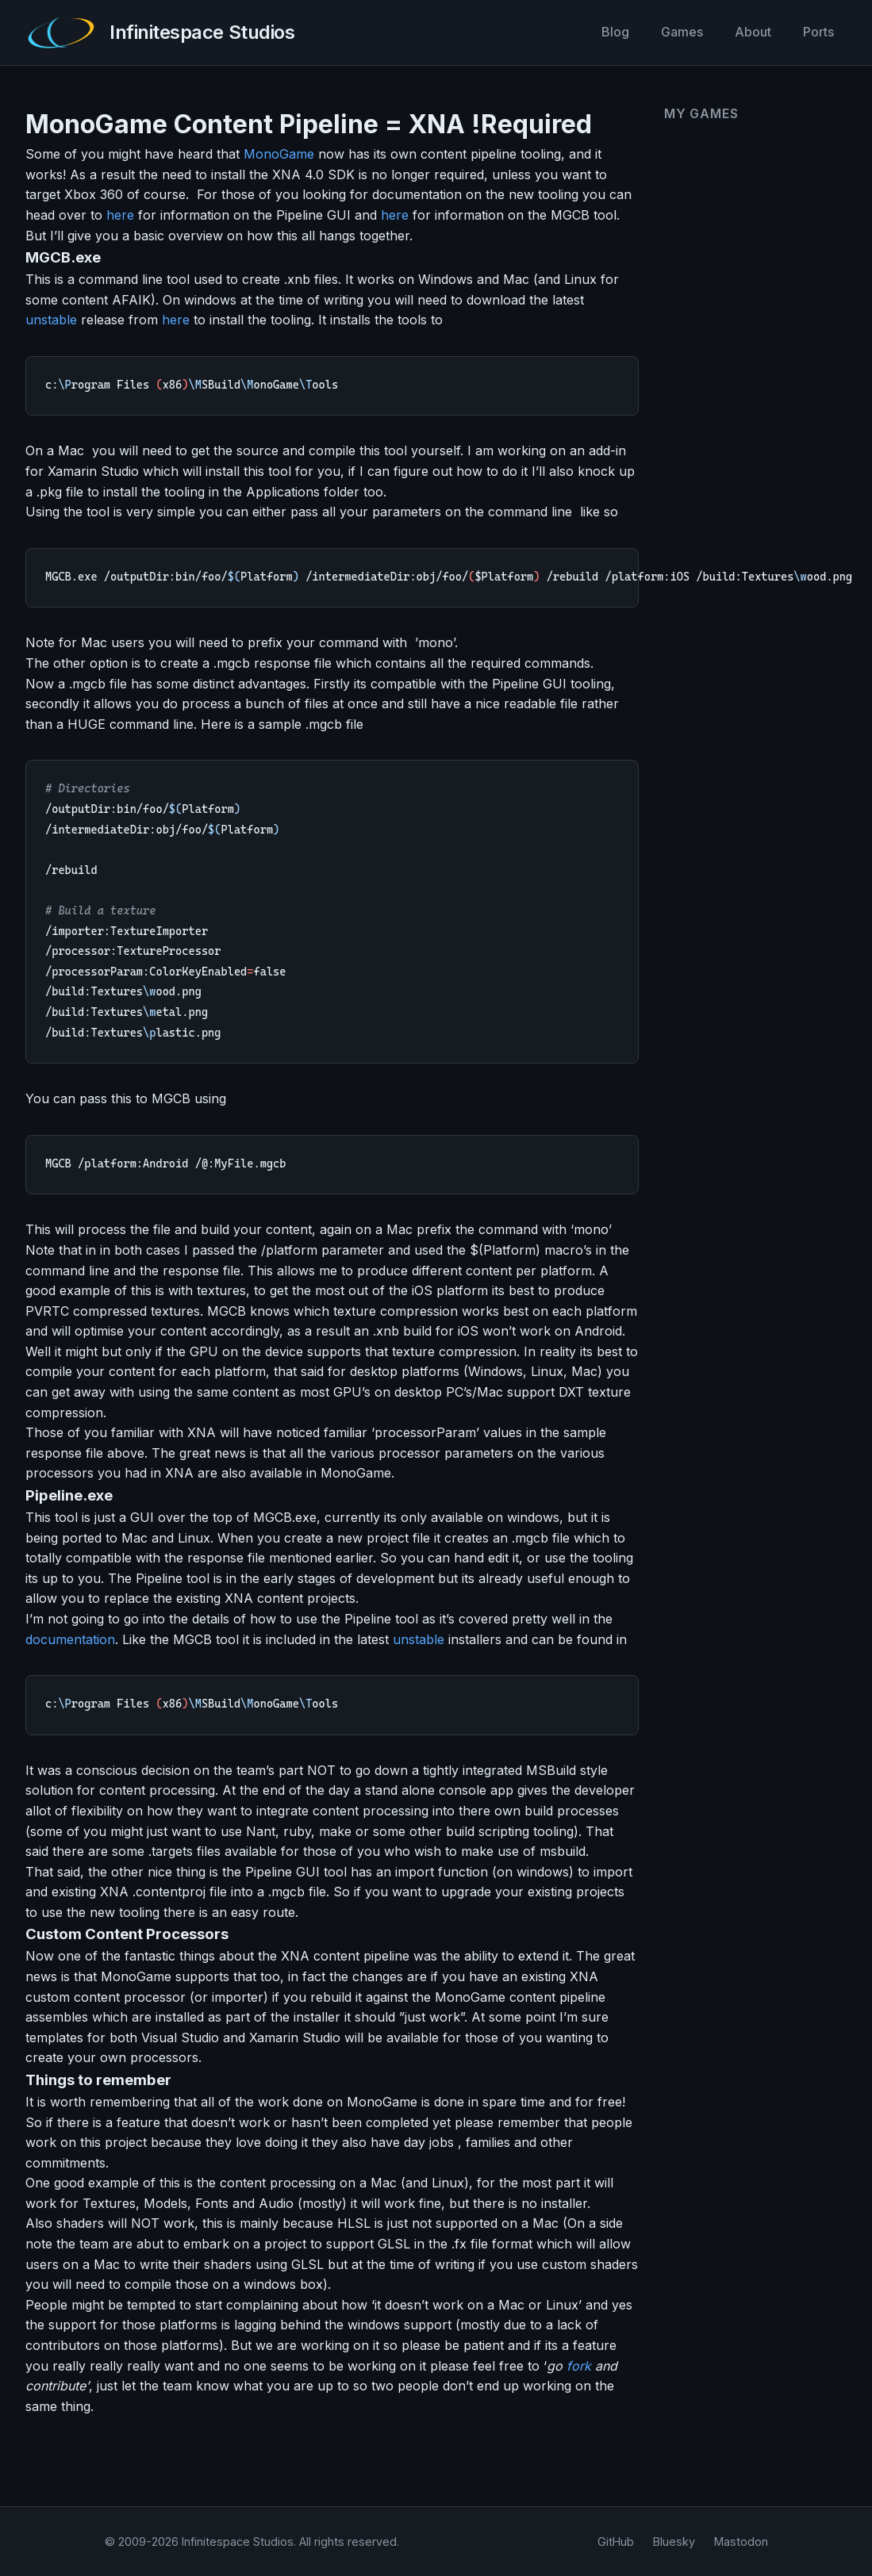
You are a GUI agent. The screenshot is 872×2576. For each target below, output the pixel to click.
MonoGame (279, 154)
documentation (70, 1642)
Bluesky (674, 2541)
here (120, 215)
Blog (615, 32)
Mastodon (741, 2541)
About (753, 32)
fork (579, 2368)
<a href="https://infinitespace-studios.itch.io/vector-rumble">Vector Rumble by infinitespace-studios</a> (746, 333)
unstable (51, 320)
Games (682, 32)
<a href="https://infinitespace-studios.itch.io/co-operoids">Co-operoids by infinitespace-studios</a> (746, 202)
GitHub (615, 2541)
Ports (818, 32)
